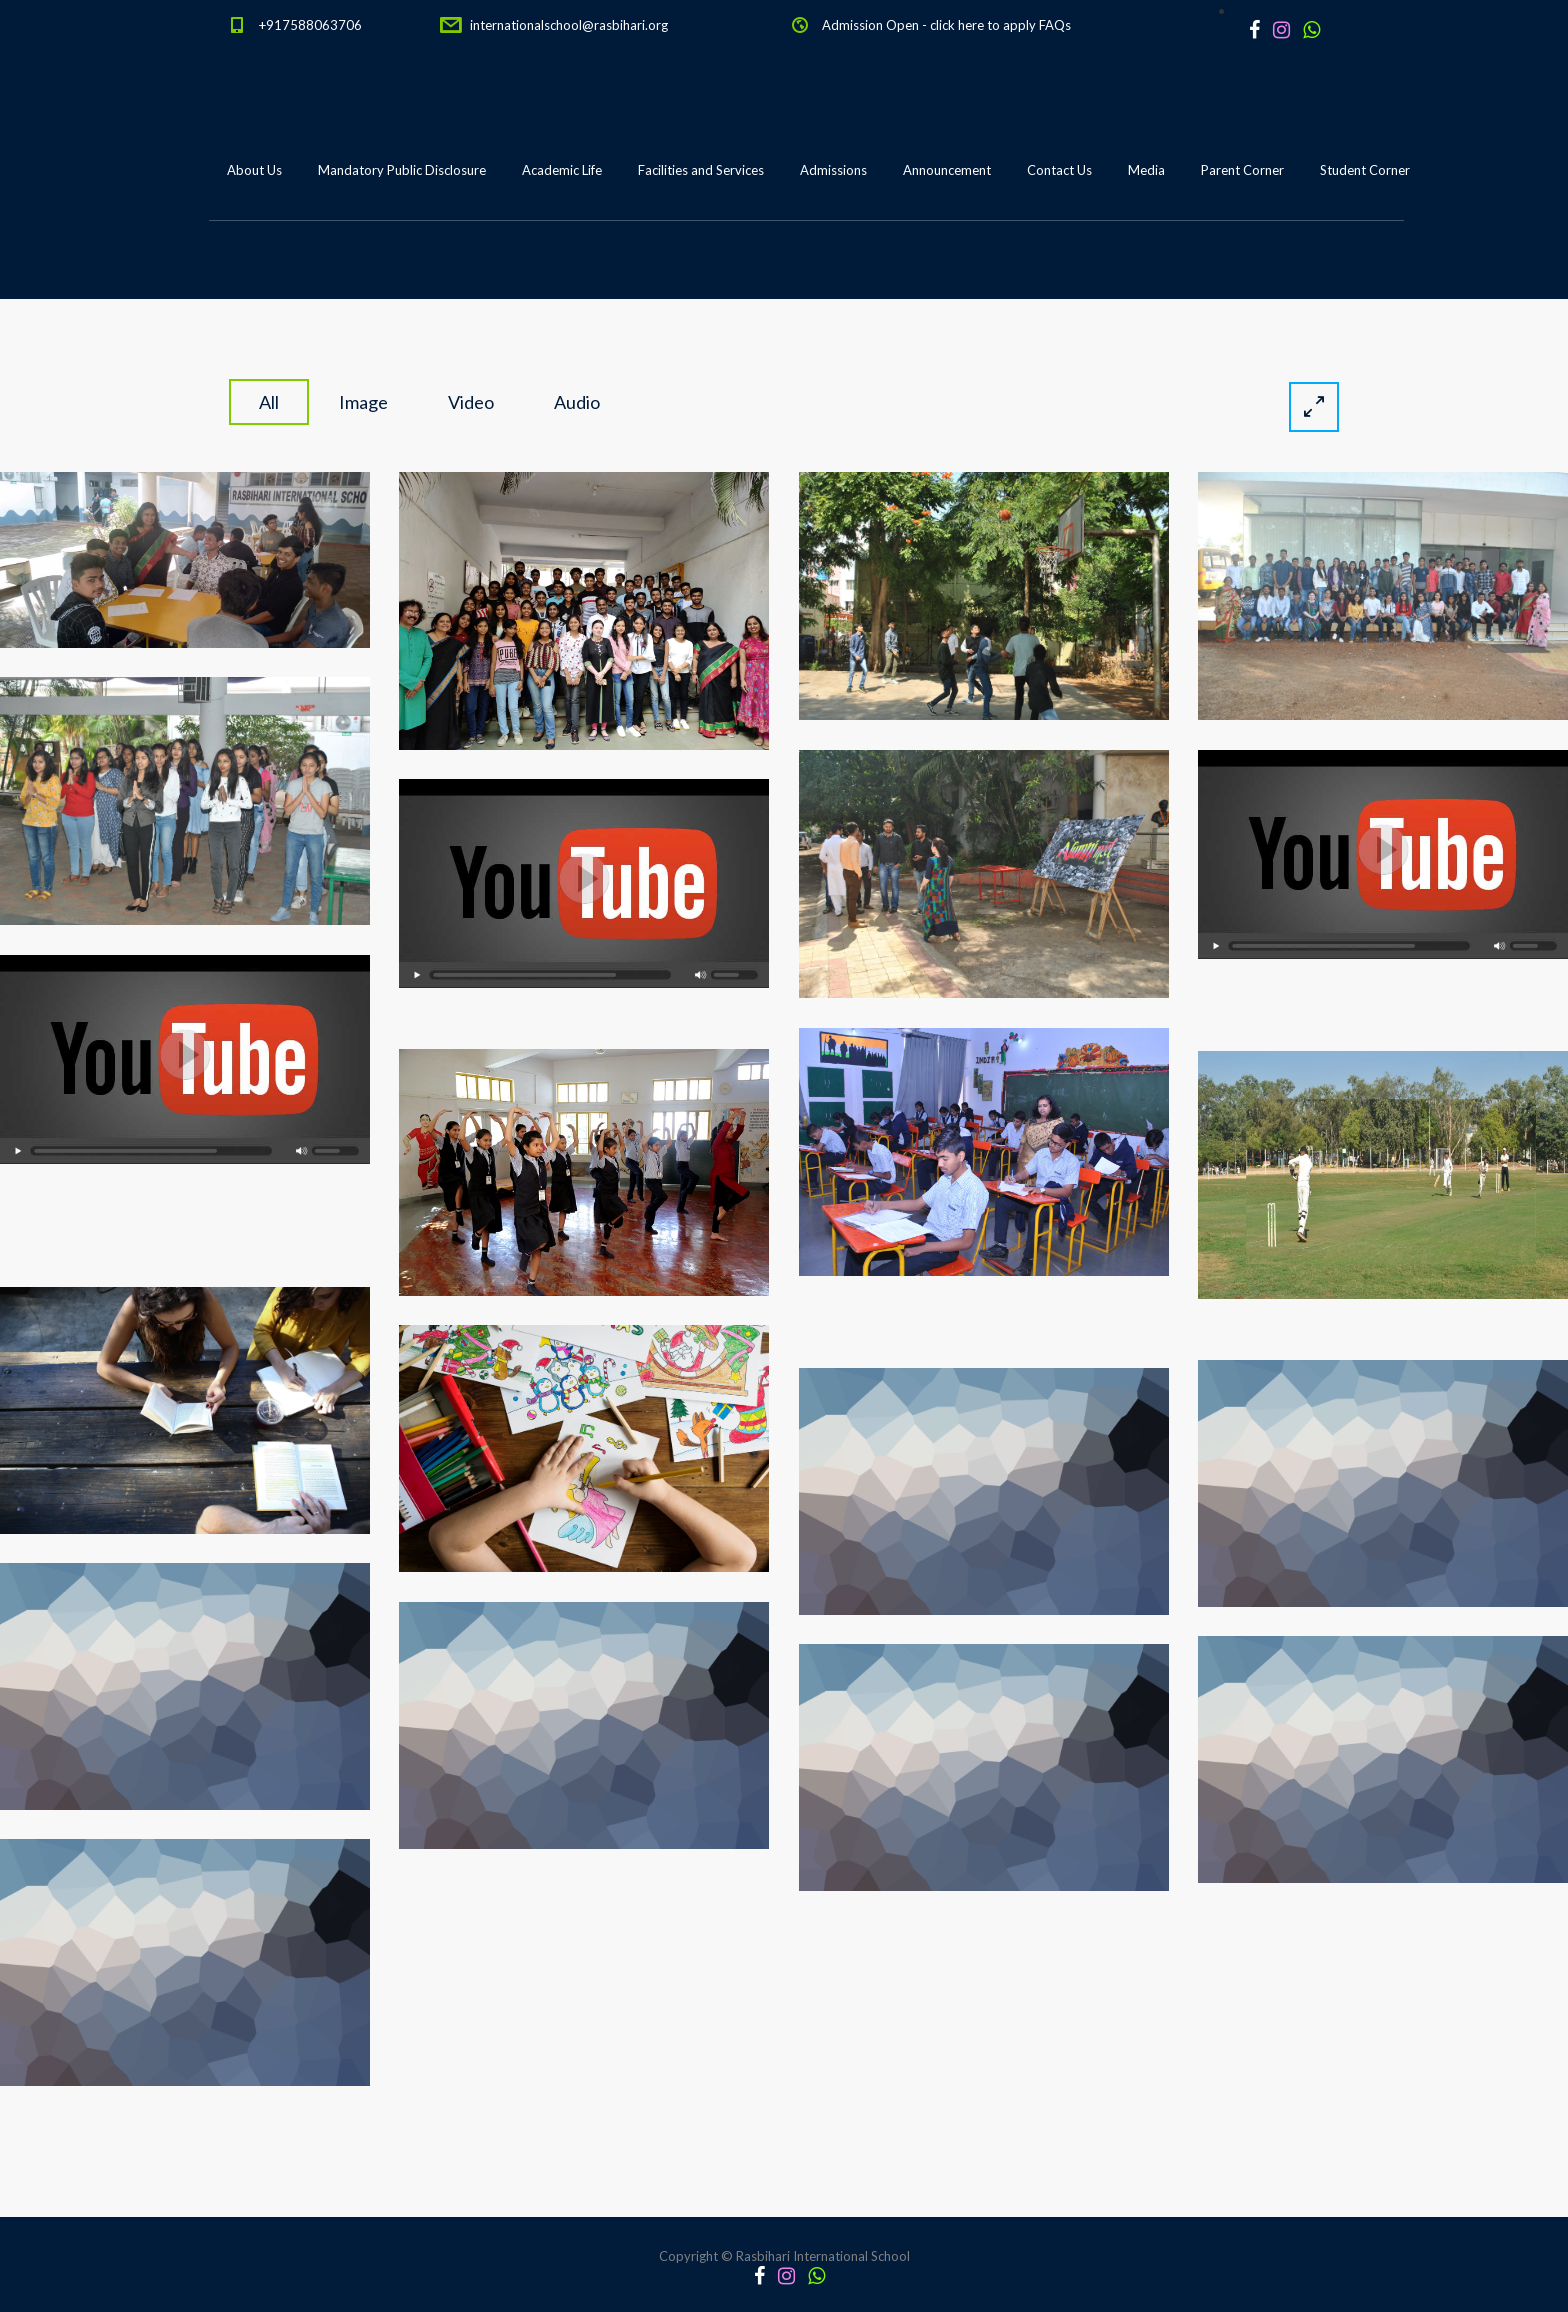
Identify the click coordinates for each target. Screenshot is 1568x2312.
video (471, 402)
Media (1146, 170)
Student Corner (1365, 170)
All (269, 402)
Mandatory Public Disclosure (402, 170)
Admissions (833, 170)
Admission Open (870, 25)
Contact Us (1059, 170)
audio (577, 402)
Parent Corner (1242, 170)
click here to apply (983, 25)
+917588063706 (310, 25)
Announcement (947, 170)
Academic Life (562, 170)
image (363, 402)
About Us (254, 170)
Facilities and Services (701, 170)
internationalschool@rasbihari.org (569, 25)
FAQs (1055, 25)
